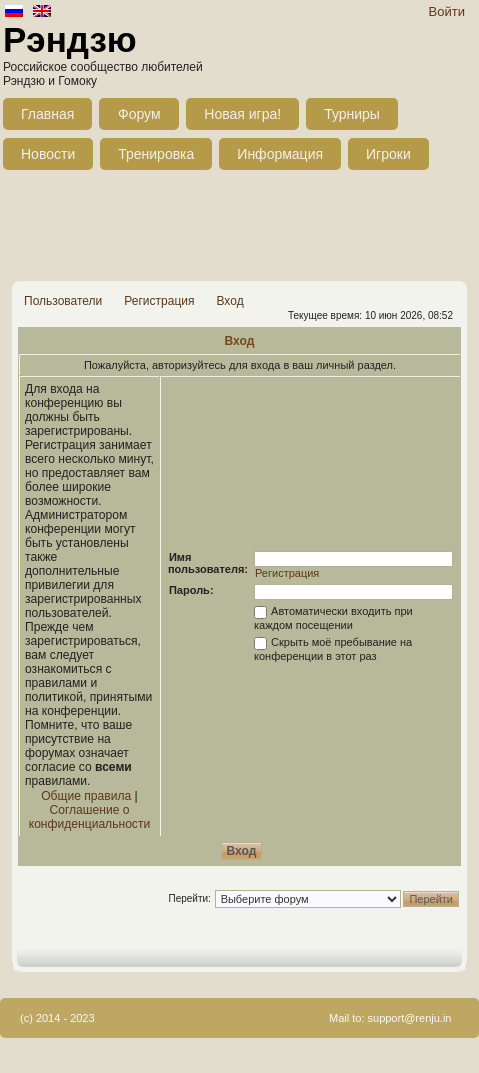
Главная (47, 114)
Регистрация (159, 301)
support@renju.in (410, 1018)
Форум (139, 114)
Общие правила (86, 796)
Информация (280, 154)
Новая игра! (242, 114)
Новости (48, 154)
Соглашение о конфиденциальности (90, 817)
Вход (229, 301)
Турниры (352, 114)
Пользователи (63, 301)
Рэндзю (70, 39)
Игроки (388, 154)
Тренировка (156, 154)
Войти (447, 11)
